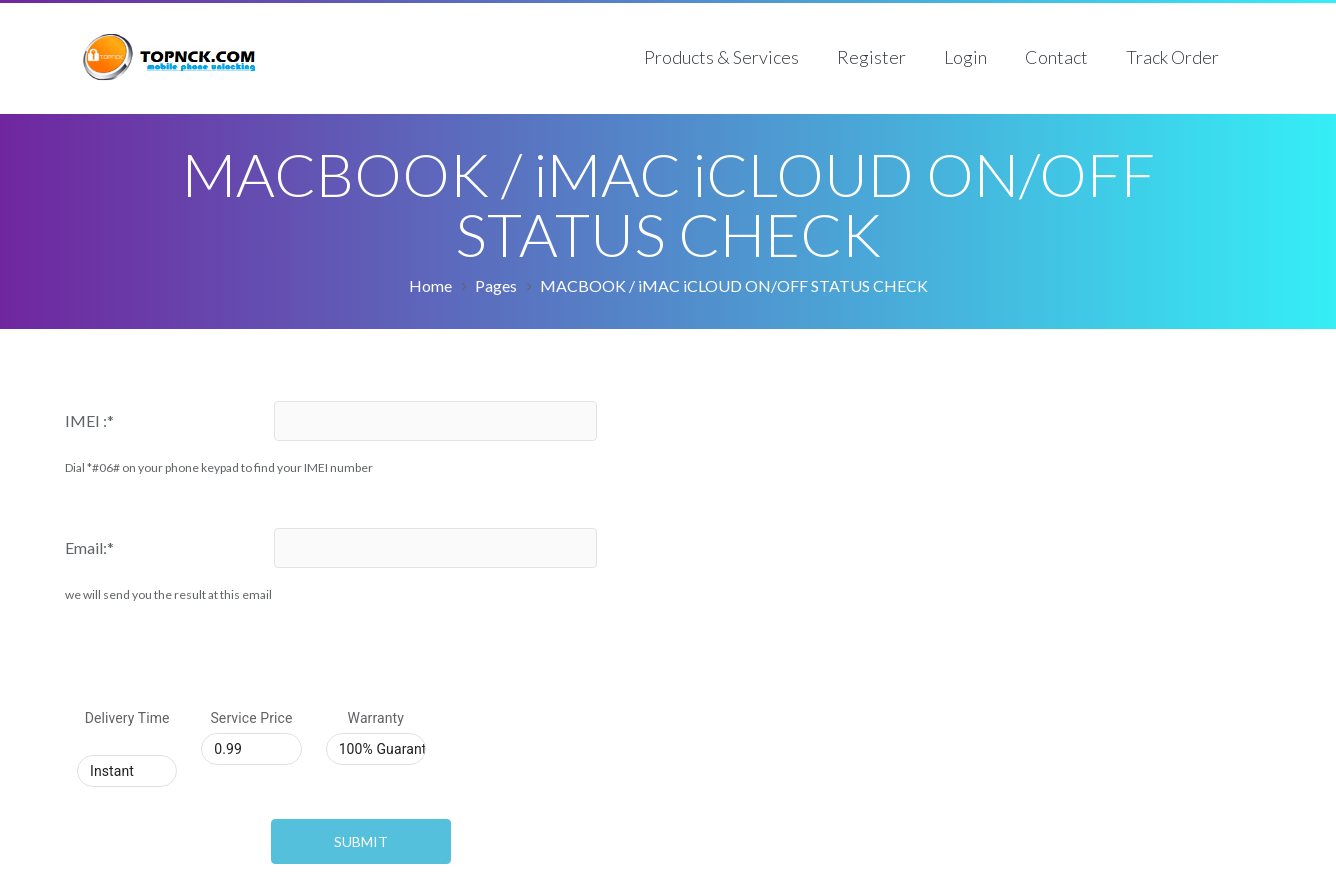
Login (965, 57)
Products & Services (721, 57)
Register (871, 57)
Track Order (1172, 57)
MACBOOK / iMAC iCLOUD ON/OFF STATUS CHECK (734, 285)
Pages (496, 285)
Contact (1056, 57)
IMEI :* (89, 420)
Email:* (89, 547)
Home (430, 285)
